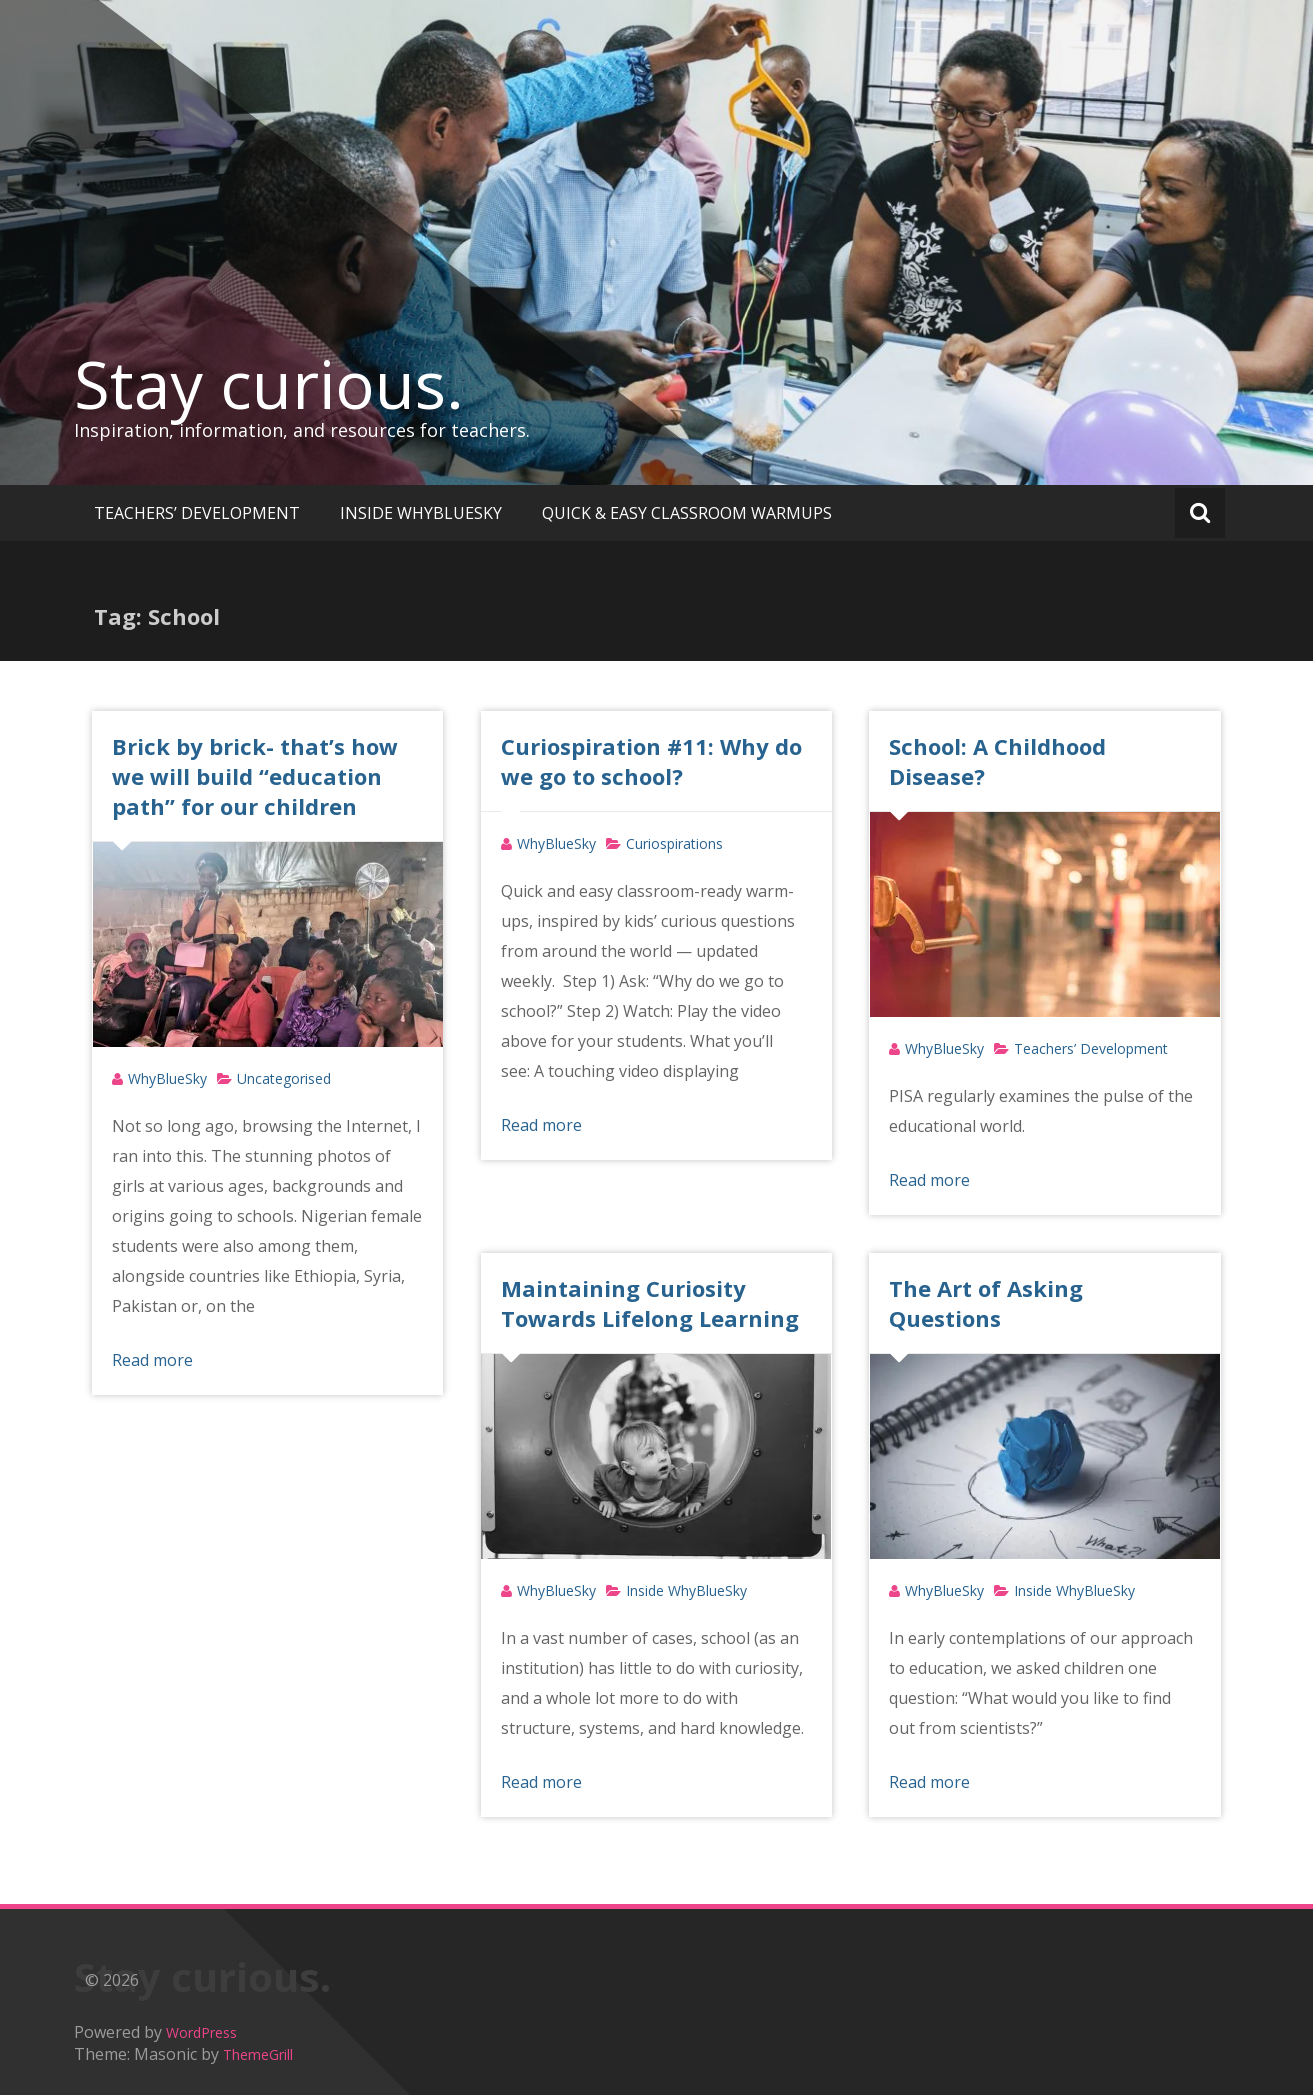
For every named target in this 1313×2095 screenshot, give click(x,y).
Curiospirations (674, 843)
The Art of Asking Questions (986, 1303)
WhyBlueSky (167, 1078)
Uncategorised (284, 1078)
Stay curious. (269, 384)
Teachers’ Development (1091, 1048)
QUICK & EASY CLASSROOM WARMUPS (687, 513)
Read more (152, 1360)
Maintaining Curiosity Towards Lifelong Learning (650, 1303)
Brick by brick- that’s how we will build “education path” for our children (255, 776)
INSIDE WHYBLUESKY (421, 513)
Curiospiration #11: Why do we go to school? (651, 761)
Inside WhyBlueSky (686, 1590)
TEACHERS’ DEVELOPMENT (197, 513)
